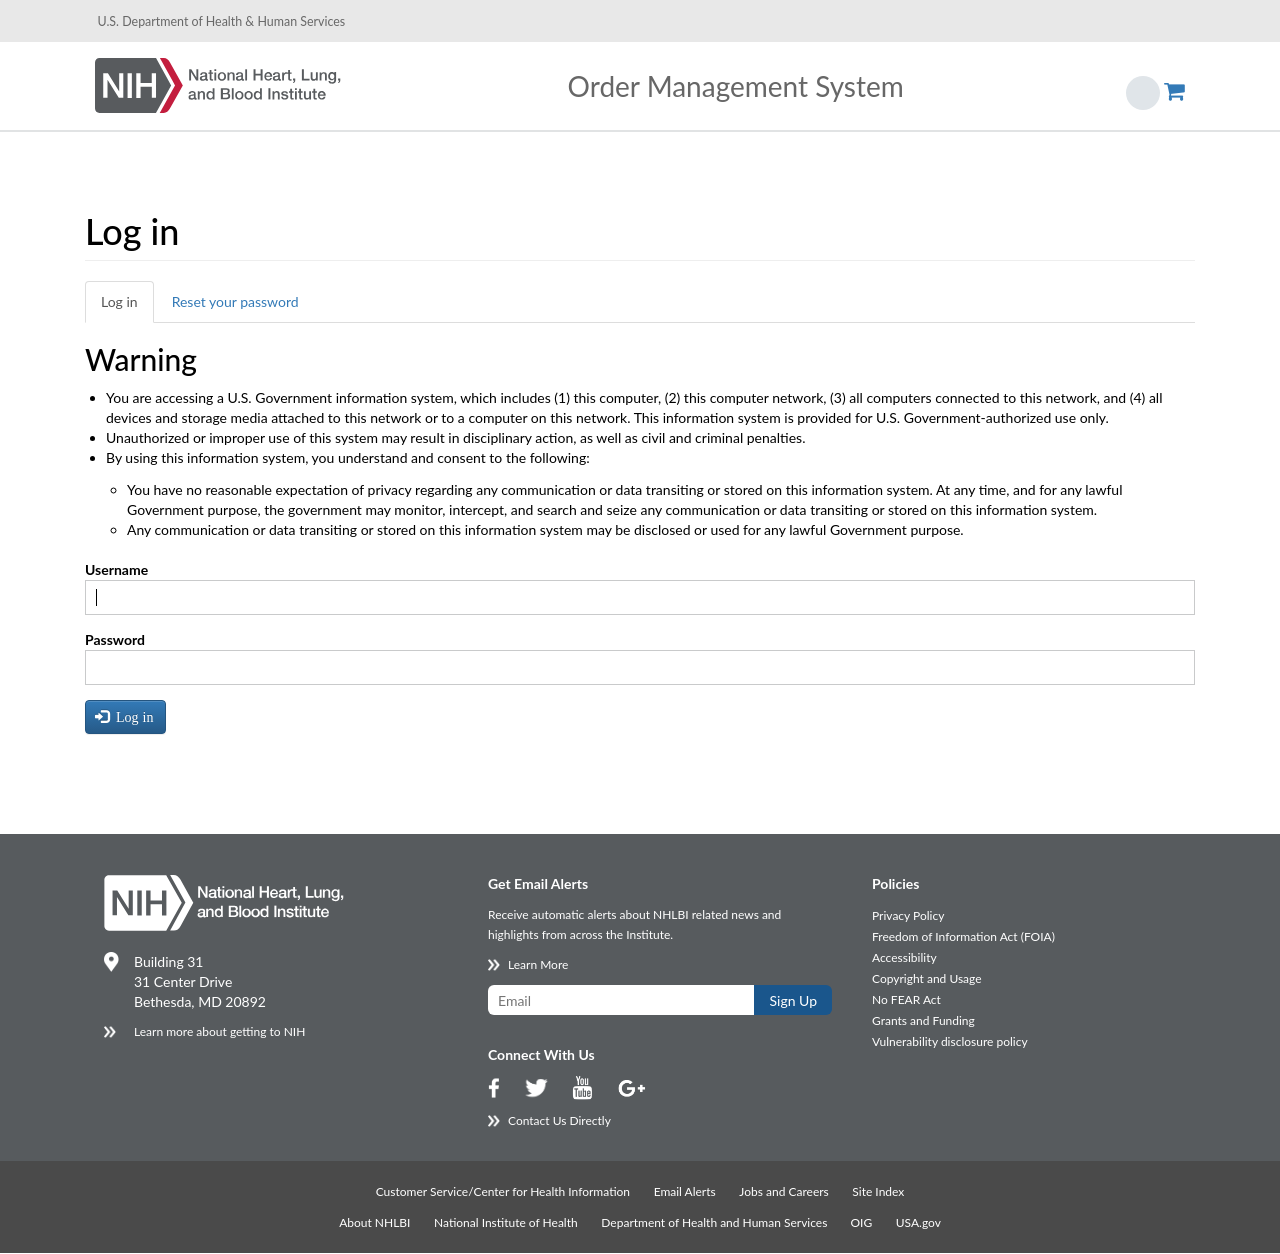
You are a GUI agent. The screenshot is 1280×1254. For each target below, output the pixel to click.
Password (115, 639)
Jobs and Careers (783, 1191)
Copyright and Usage (927, 978)
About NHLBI (374, 1222)
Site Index (878, 1191)
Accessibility (904, 957)
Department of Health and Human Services (715, 1222)
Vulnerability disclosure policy (950, 1041)
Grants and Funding (923, 1020)
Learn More (538, 964)
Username (116, 569)
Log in (119, 301)
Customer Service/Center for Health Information (503, 1191)
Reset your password (235, 301)
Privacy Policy (908, 915)
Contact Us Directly (559, 1120)
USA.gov (918, 1222)
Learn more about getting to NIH (219, 1031)
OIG (861, 1222)
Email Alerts (685, 1191)
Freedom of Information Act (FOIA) (963, 936)
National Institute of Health (506, 1222)
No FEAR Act (906, 999)
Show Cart (1174, 82)
